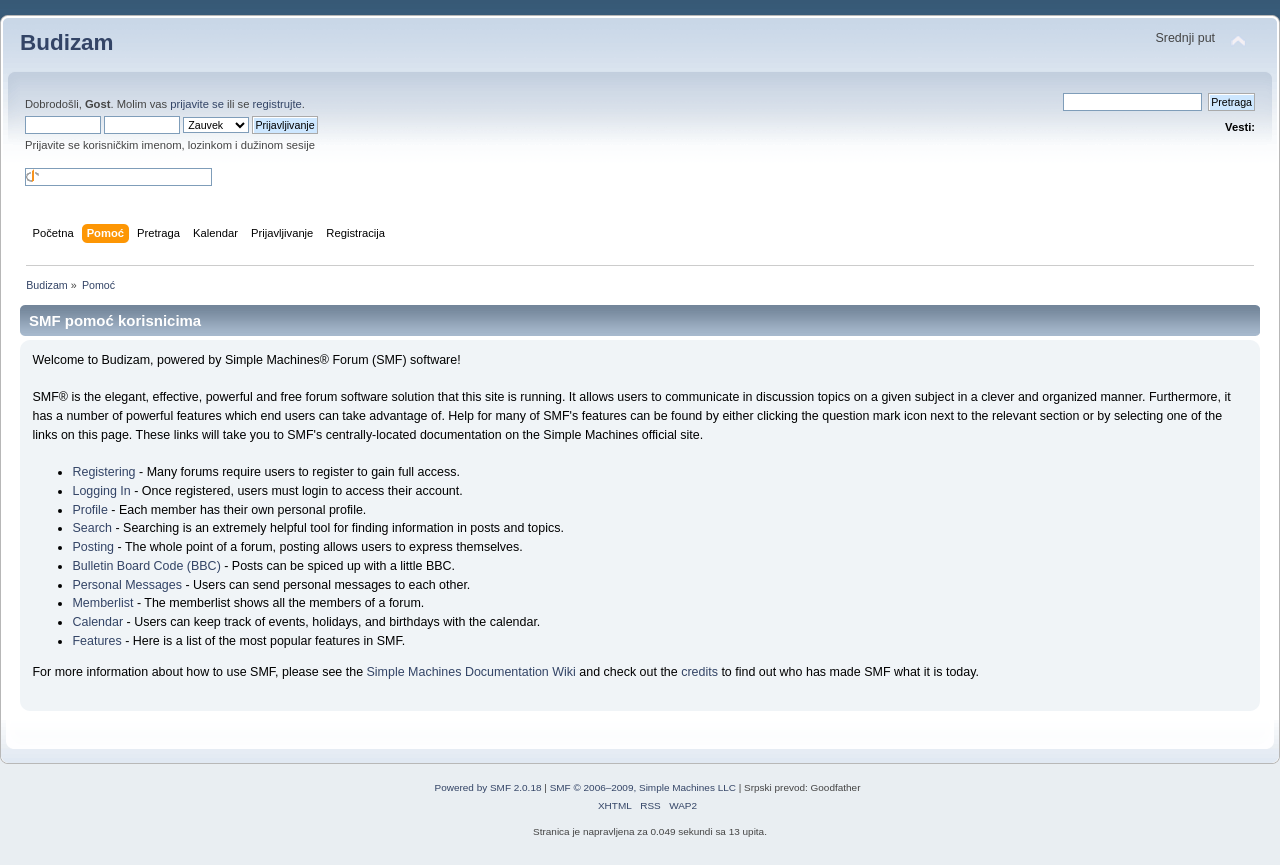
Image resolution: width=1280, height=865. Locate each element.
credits (699, 672)
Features (96, 641)
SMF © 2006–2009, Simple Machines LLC (643, 787)
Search (92, 528)
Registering (103, 472)
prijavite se (197, 104)
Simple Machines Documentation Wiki (471, 672)
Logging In (101, 491)
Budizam (67, 42)
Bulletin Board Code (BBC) (146, 566)
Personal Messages (127, 585)
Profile (89, 510)
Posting (93, 547)
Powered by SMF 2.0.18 (488, 787)
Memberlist (102, 603)
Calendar (97, 622)
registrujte (277, 104)
